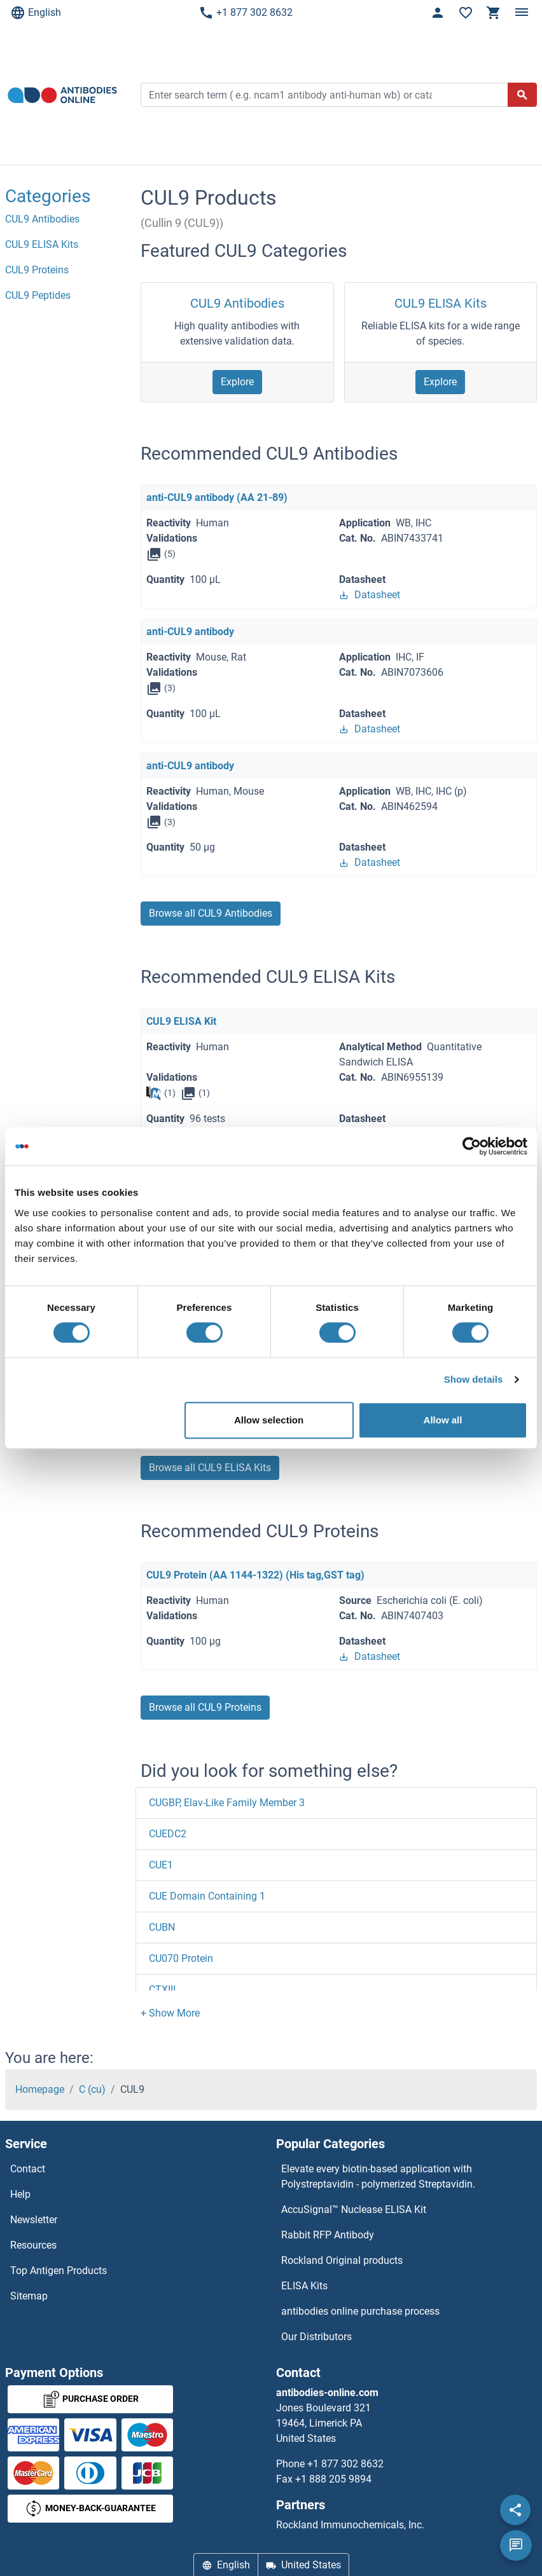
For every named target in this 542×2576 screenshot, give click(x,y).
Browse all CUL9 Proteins (205, 1707)
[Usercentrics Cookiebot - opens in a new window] (471, 1146)
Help (20, 2194)
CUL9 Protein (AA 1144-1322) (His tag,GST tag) (255, 1575)
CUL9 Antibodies (237, 303)
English (35, 12)
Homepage (39, 2089)
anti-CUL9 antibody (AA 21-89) (217, 497)
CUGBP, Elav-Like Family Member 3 (227, 1803)
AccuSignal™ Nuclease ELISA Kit (353, 2209)
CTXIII (162, 1989)
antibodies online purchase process (360, 2311)
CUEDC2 (167, 1834)
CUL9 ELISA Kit (181, 1021)
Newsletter (33, 2220)
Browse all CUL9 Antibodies (210, 913)
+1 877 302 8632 (245, 12)
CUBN (162, 1927)
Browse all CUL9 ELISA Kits (210, 1468)
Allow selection (268, 1420)
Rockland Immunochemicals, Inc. (350, 2525)
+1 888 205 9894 (333, 2479)
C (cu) (92, 2089)
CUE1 (161, 1865)
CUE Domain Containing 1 (207, 1896)
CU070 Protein (181, 1958)
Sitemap (29, 2296)
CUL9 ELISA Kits (440, 303)
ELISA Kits (304, 2286)
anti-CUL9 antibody (190, 632)
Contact (27, 2169)
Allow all (443, 1420)
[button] (170, 2013)
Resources (33, 2245)
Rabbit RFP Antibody (327, 2235)
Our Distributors (316, 2337)
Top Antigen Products (58, 2270)
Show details (473, 1379)
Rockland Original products (342, 2260)
